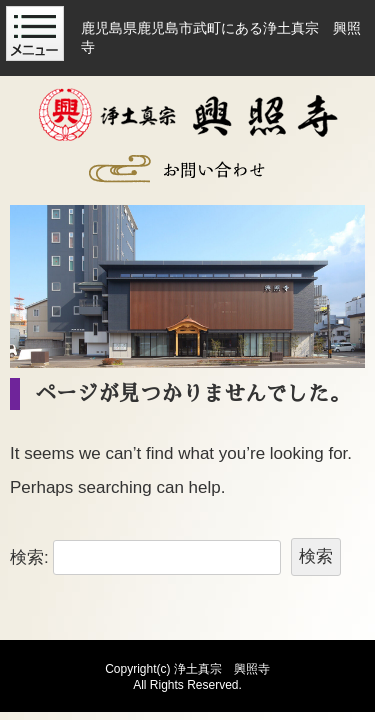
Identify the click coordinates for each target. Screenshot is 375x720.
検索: (29, 556)
